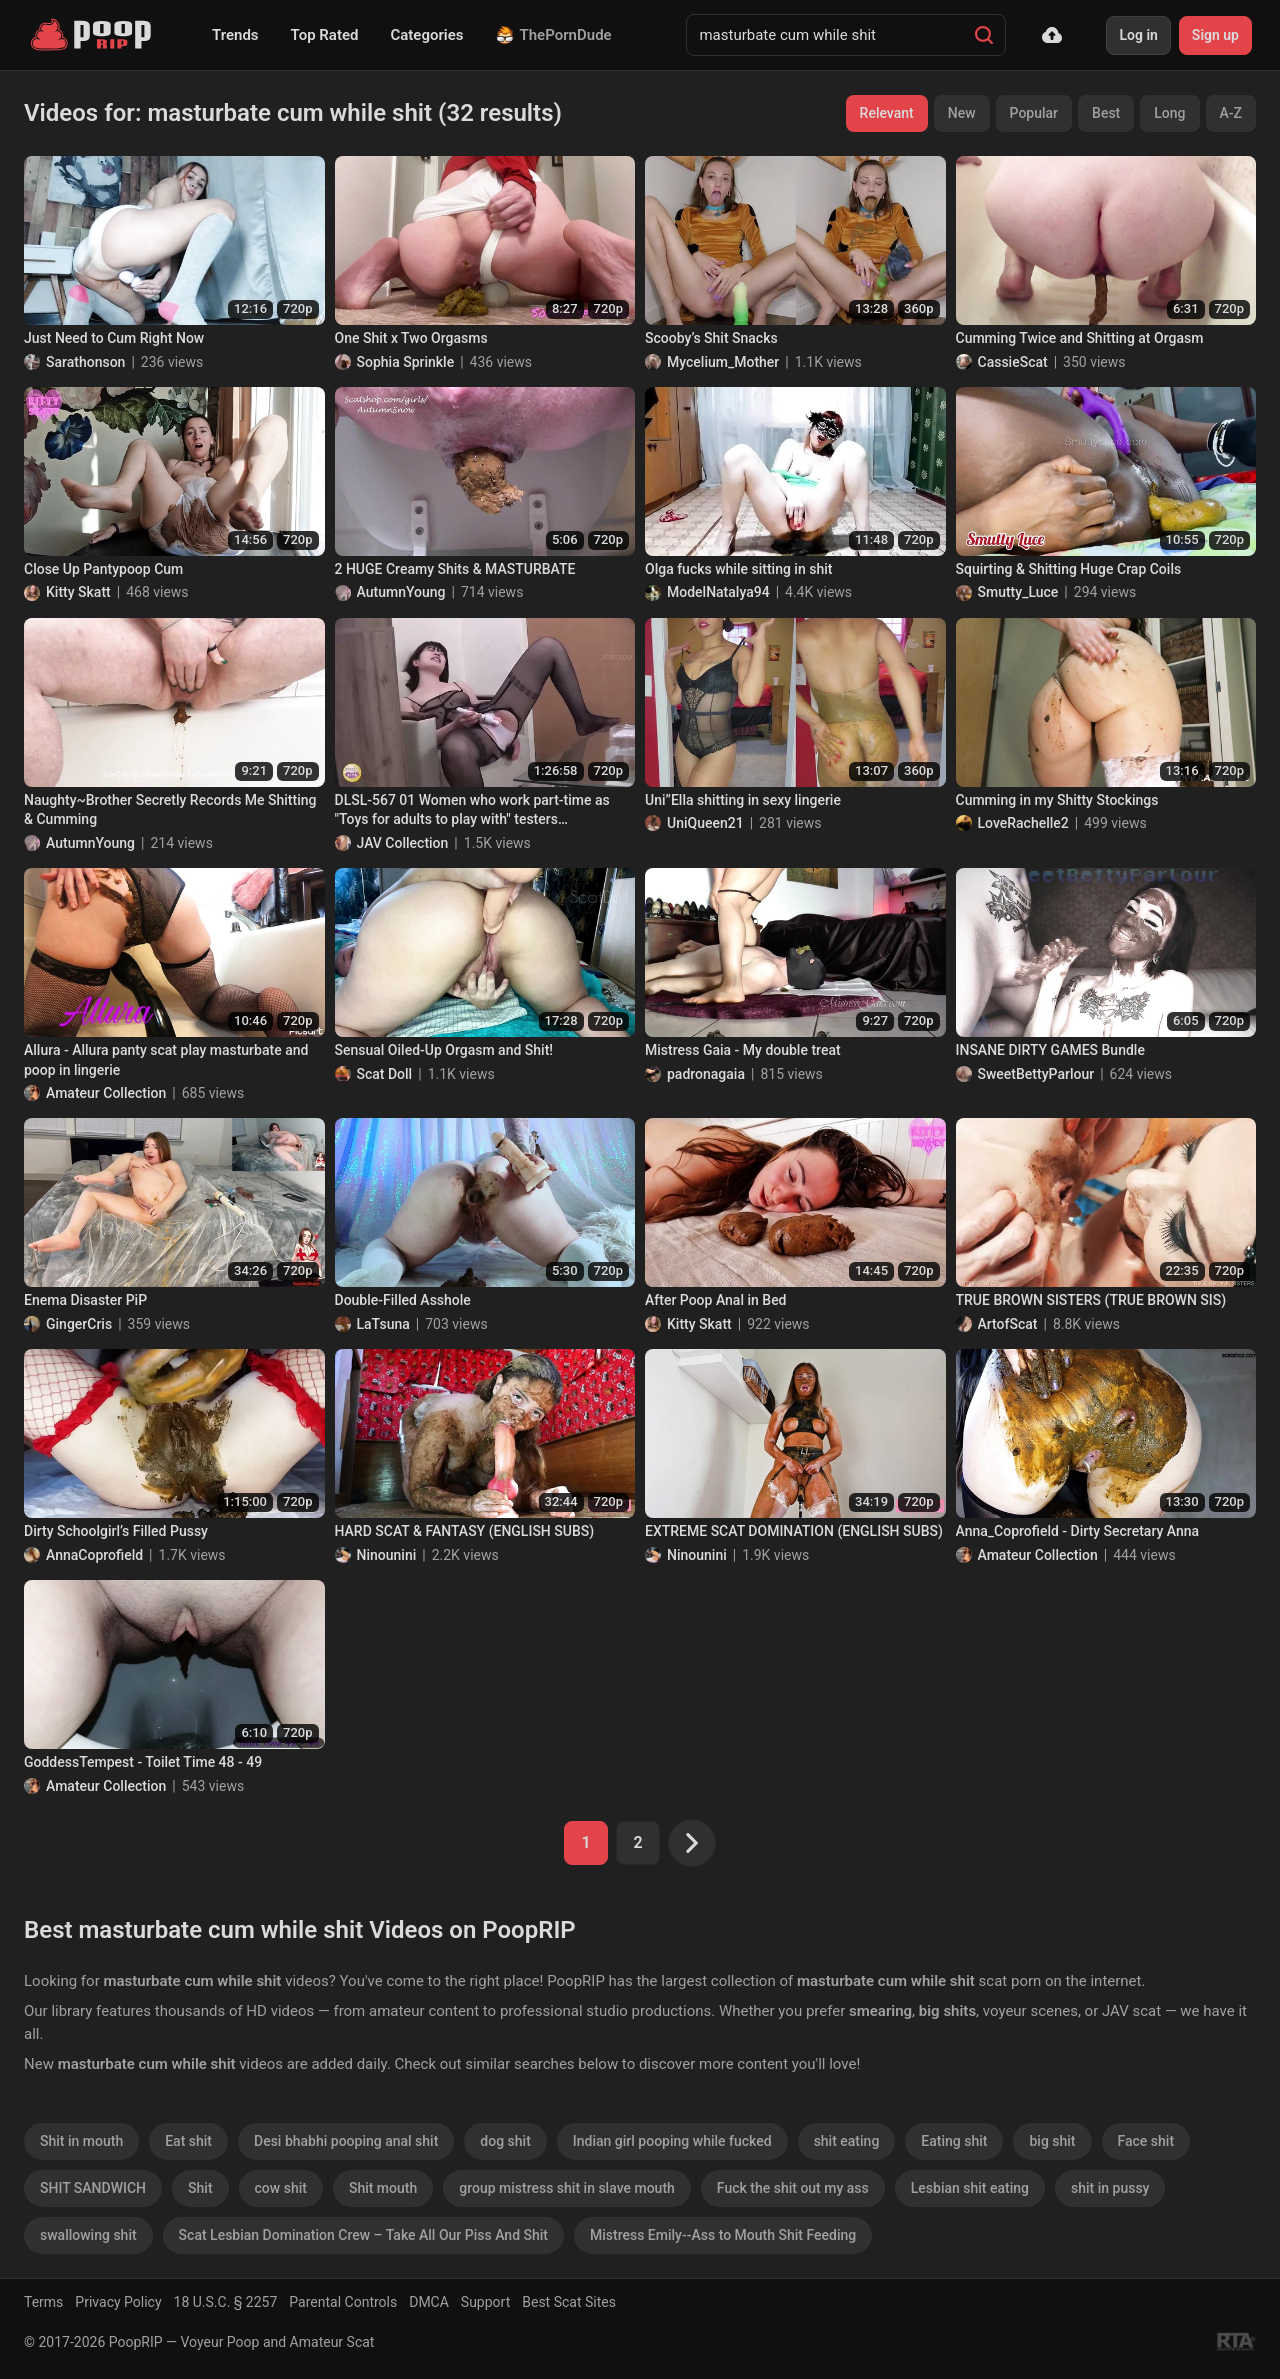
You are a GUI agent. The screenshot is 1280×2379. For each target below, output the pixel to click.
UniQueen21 (705, 823)
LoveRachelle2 (1023, 823)
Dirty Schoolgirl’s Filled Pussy (116, 1531)
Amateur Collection (106, 1093)
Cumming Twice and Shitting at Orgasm (1080, 338)
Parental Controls (343, 2302)
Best (1106, 113)
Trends (235, 35)
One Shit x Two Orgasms (411, 338)
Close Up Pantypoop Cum (103, 569)
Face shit (1146, 2141)
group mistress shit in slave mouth (567, 2188)
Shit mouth (383, 2188)
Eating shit (954, 2141)
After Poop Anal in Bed (716, 1300)
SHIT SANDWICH (93, 2188)
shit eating (847, 2141)
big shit (1052, 2141)
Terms (43, 2302)
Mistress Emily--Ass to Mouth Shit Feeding (723, 2235)
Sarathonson (85, 362)
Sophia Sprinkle (406, 362)
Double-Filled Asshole (403, 1300)
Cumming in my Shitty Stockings (1057, 800)
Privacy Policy (118, 2302)
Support (485, 2302)
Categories (426, 35)
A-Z (1231, 113)
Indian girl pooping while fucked (672, 2141)
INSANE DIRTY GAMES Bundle (1050, 1050)
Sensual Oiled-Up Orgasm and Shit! (444, 1050)
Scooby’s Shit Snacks (711, 338)
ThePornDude (554, 35)
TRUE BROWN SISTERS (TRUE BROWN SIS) (1091, 1300)
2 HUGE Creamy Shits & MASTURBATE (455, 569)
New (962, 113)
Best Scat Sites (569, 2302)
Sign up (1215, 35)
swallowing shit (88, 2235)
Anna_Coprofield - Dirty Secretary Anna (1078, 1531)
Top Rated (325, 35)
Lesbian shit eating (970, 2188)
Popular (1034, 113)
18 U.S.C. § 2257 (226, 2302)
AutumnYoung (401, 592)
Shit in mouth (81, 2141)
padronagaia (706, 1074)
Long (1169, 113)
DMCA (429, 2302)
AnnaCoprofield (94, 1555)
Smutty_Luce (1018, 592)
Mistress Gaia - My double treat (743, 1050)
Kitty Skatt (78, 592)
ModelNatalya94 (718, 592)
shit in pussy (1110, 2188)
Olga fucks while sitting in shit (738, 569)
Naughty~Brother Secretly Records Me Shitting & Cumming (170, 810)
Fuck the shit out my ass (793, 2188)
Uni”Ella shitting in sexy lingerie (743, 800)
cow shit (281, 2188)
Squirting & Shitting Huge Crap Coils (1069, 569)
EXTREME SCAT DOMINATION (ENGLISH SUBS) (794, 1531)
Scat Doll (385, 1074)
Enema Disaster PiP (85, 1300)
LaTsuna (383, 1324)
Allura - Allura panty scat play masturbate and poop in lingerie (166, 1060)
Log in (1138, 35)
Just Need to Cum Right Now (114, 338)
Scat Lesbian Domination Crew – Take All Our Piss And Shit (363, 2235)
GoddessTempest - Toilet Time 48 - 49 (143, 1762)
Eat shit (188, 2141)
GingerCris (79, 1324)
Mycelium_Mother (723, 362)
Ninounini (387, 1555)
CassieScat (1013, 362)
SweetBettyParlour (1036, 1074)
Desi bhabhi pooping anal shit (346, 2141)
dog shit (505, 2141)
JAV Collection (403, 843)
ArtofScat (1008, 1324)
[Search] (984, 35)
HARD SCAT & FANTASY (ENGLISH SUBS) (465, 1531)
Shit (200, 2188)
